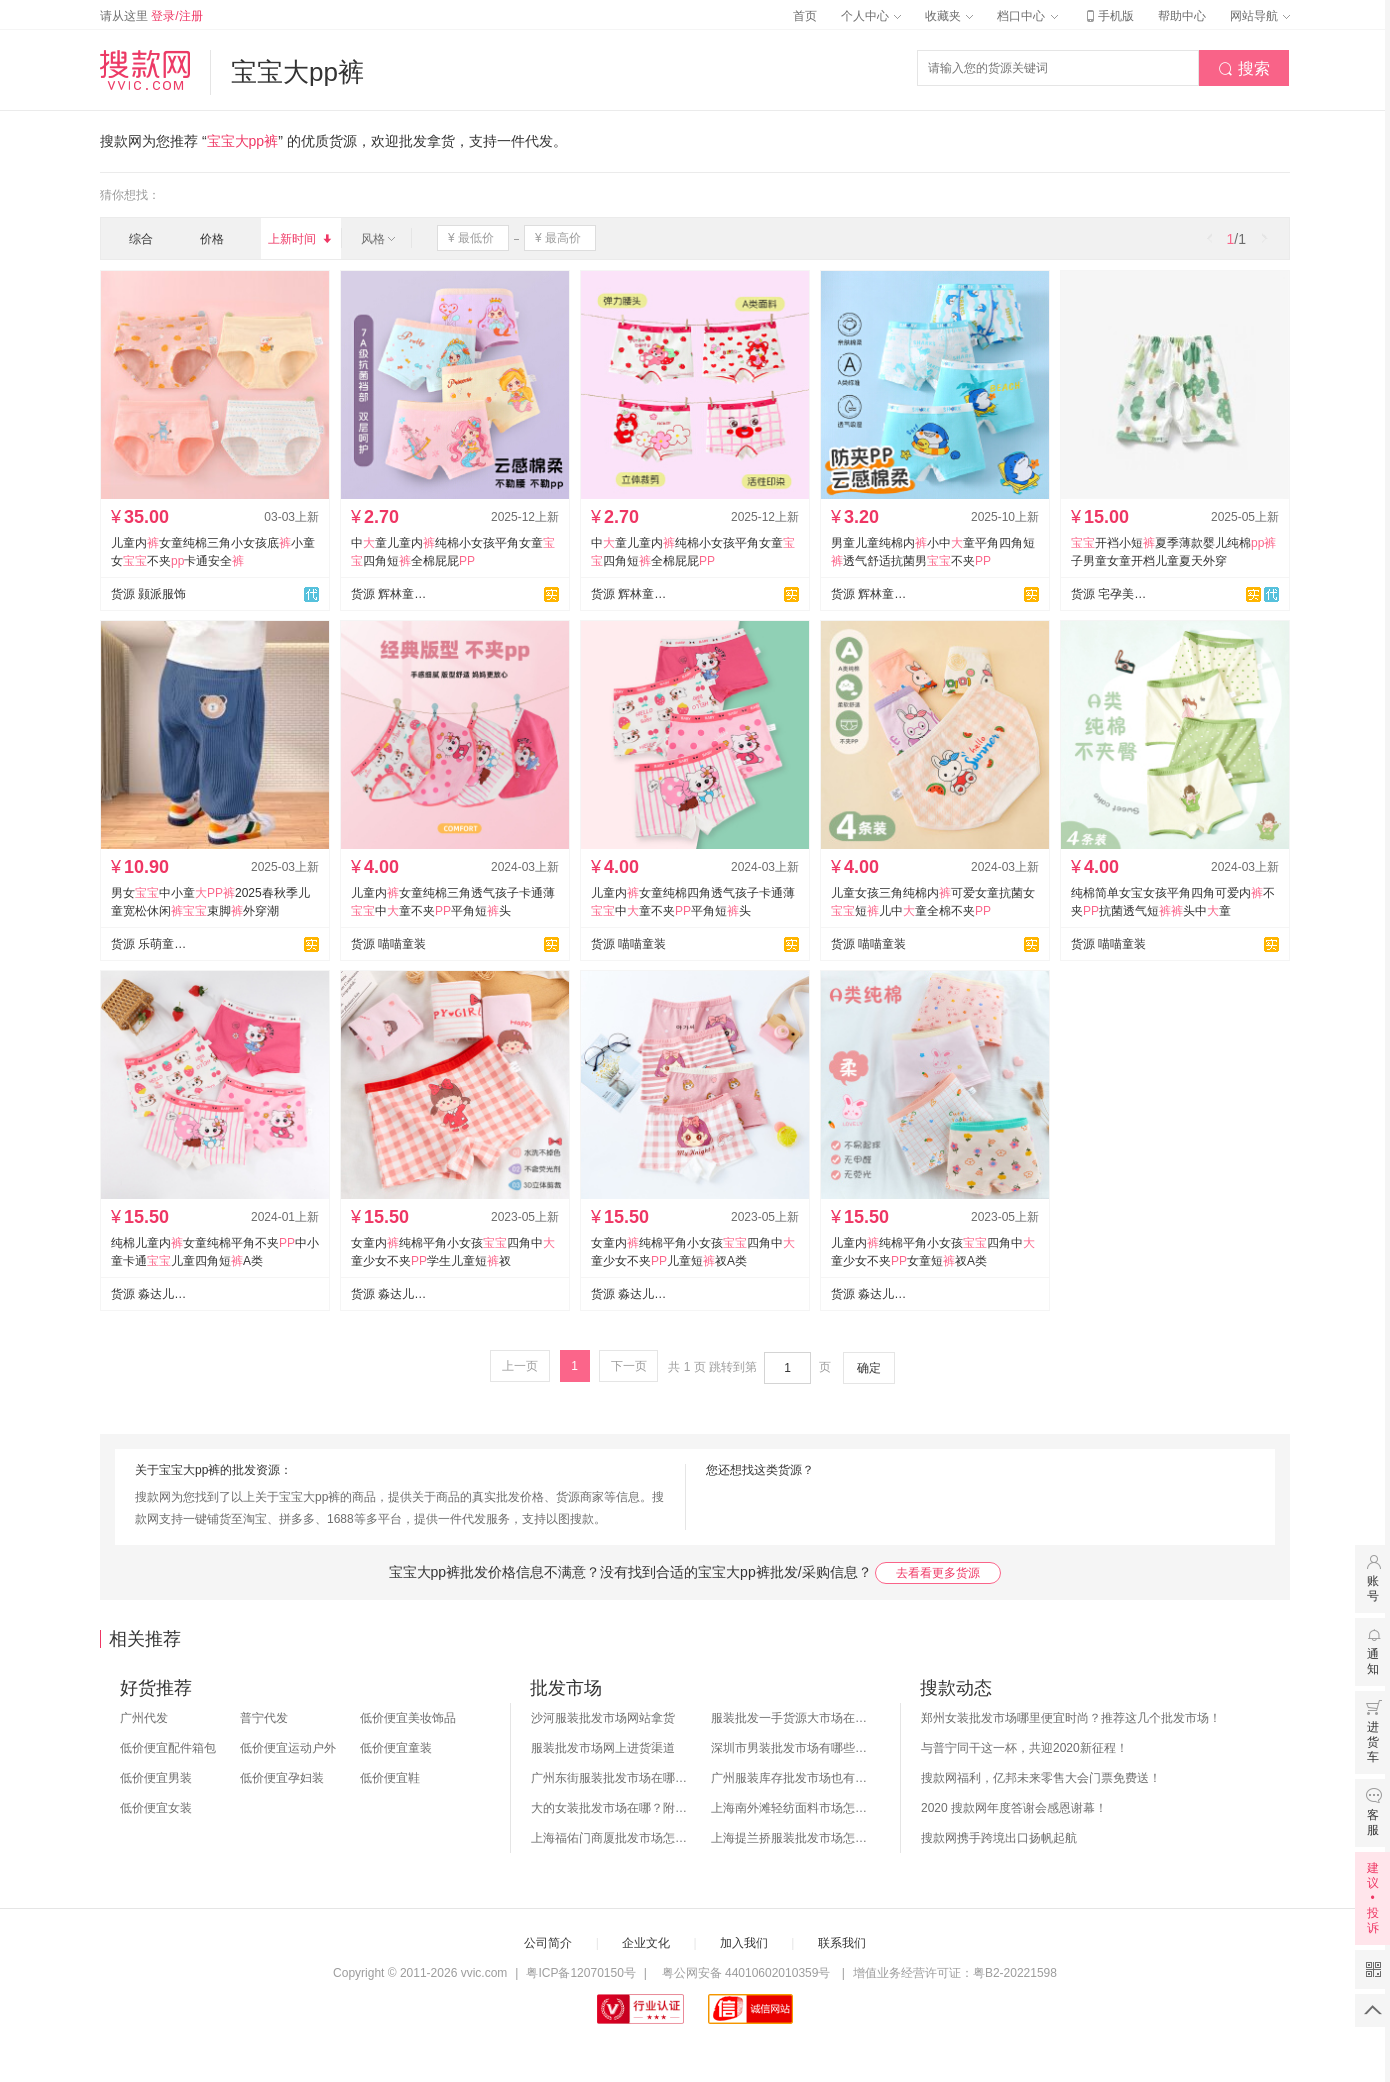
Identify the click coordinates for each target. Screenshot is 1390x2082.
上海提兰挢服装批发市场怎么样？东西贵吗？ (791, 1838)
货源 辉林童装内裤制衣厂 (389, 594)
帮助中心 (1182, 16)
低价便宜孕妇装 (282, 1778)
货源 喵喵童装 (388, 944)
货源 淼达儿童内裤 (149, 1294)
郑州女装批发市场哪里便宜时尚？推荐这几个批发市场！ (1071, 1718)
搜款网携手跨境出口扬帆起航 (999, 1838)
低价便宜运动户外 (288, 1748)
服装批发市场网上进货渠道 (603, 1748)
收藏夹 (949, 16)
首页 (805, 16)
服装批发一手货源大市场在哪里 (791, 1718)
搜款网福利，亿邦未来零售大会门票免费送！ (1041, 1778)
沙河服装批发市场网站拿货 (603, 1718)
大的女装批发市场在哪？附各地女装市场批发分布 (611, 1808)
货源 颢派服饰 (148, 594)
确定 (869, 1368)
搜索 (1244, 69)
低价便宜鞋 (390, 1778)
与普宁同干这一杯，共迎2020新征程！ (1024, 1748)
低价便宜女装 (156, 1808)
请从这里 (151, 16)
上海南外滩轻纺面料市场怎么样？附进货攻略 (791, 1808)
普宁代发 (264, 1718)
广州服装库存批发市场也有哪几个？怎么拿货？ (791, 1778)
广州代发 (144, 1718)
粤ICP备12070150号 (580, 1973)
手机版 (1108, 16)
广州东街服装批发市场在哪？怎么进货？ (611, 1778)
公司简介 (548, 1943)
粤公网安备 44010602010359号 (745, 1973)
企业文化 (646, 1943)
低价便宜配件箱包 (168, 1748)
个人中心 (871, 16)
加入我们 (744, 1943)
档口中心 (1027, 16)
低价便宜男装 (156, 1778)
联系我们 (842, 1943)
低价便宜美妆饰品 (408, 1718)
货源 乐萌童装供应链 (149, 944)
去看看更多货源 (938, 1573)
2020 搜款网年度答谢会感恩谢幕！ (1014, 1808)
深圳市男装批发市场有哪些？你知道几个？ (791, 1748)
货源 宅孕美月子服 (1109, 594)
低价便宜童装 (396, 1748)
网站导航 (1260, 16)
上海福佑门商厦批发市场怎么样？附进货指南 (611, 1838)
